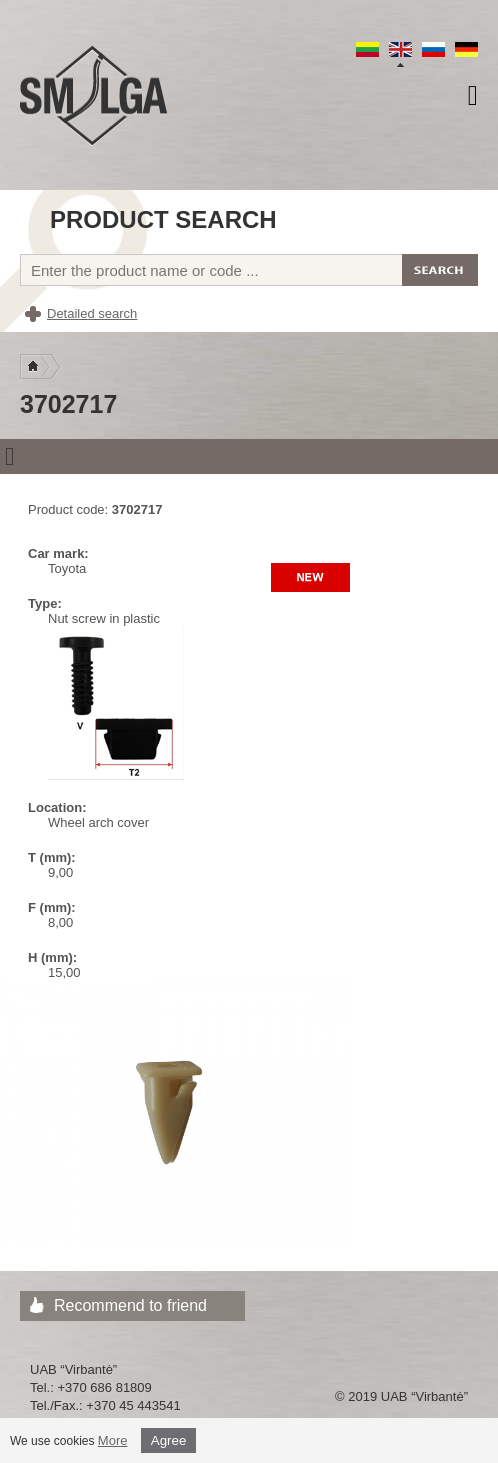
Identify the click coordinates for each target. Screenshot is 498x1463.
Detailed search (92, 313)
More (113, 1440)
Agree (169, 1440)
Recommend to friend (130, 1305)
